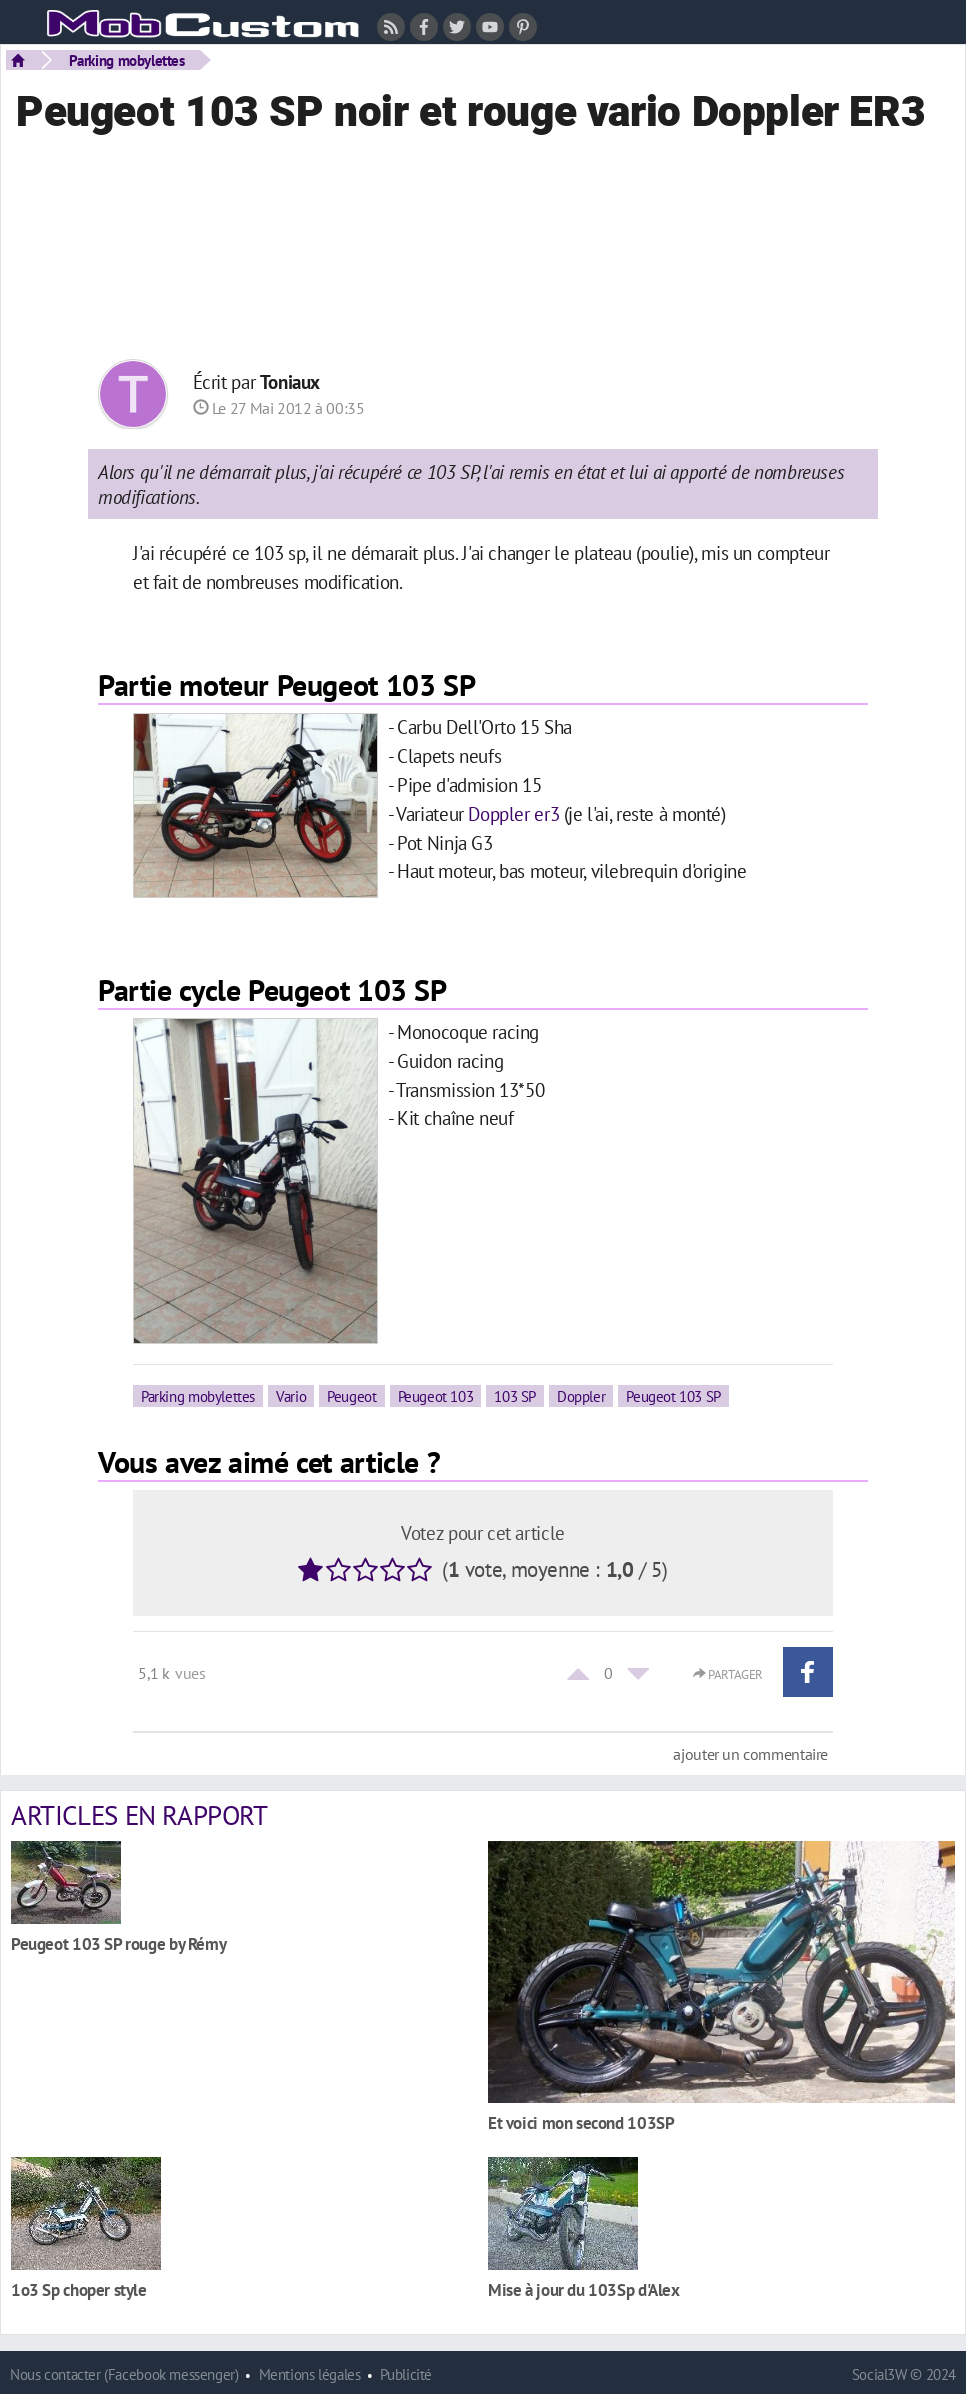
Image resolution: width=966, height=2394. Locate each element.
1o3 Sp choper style (79, 2289)
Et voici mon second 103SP (581, 2122)
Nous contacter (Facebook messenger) (124, 2374)
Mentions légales (310, 2374)
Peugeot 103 (436, 1396)
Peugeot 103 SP (673, 1396)
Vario (291, 1396)
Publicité (406, 2374)
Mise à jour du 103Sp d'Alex (584, 2289)
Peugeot (351, 1396)
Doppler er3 (513, 813)
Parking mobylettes (127, 60)
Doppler (581, 1396)
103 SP (515, 1396)
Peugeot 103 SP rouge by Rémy (118, 1943)
